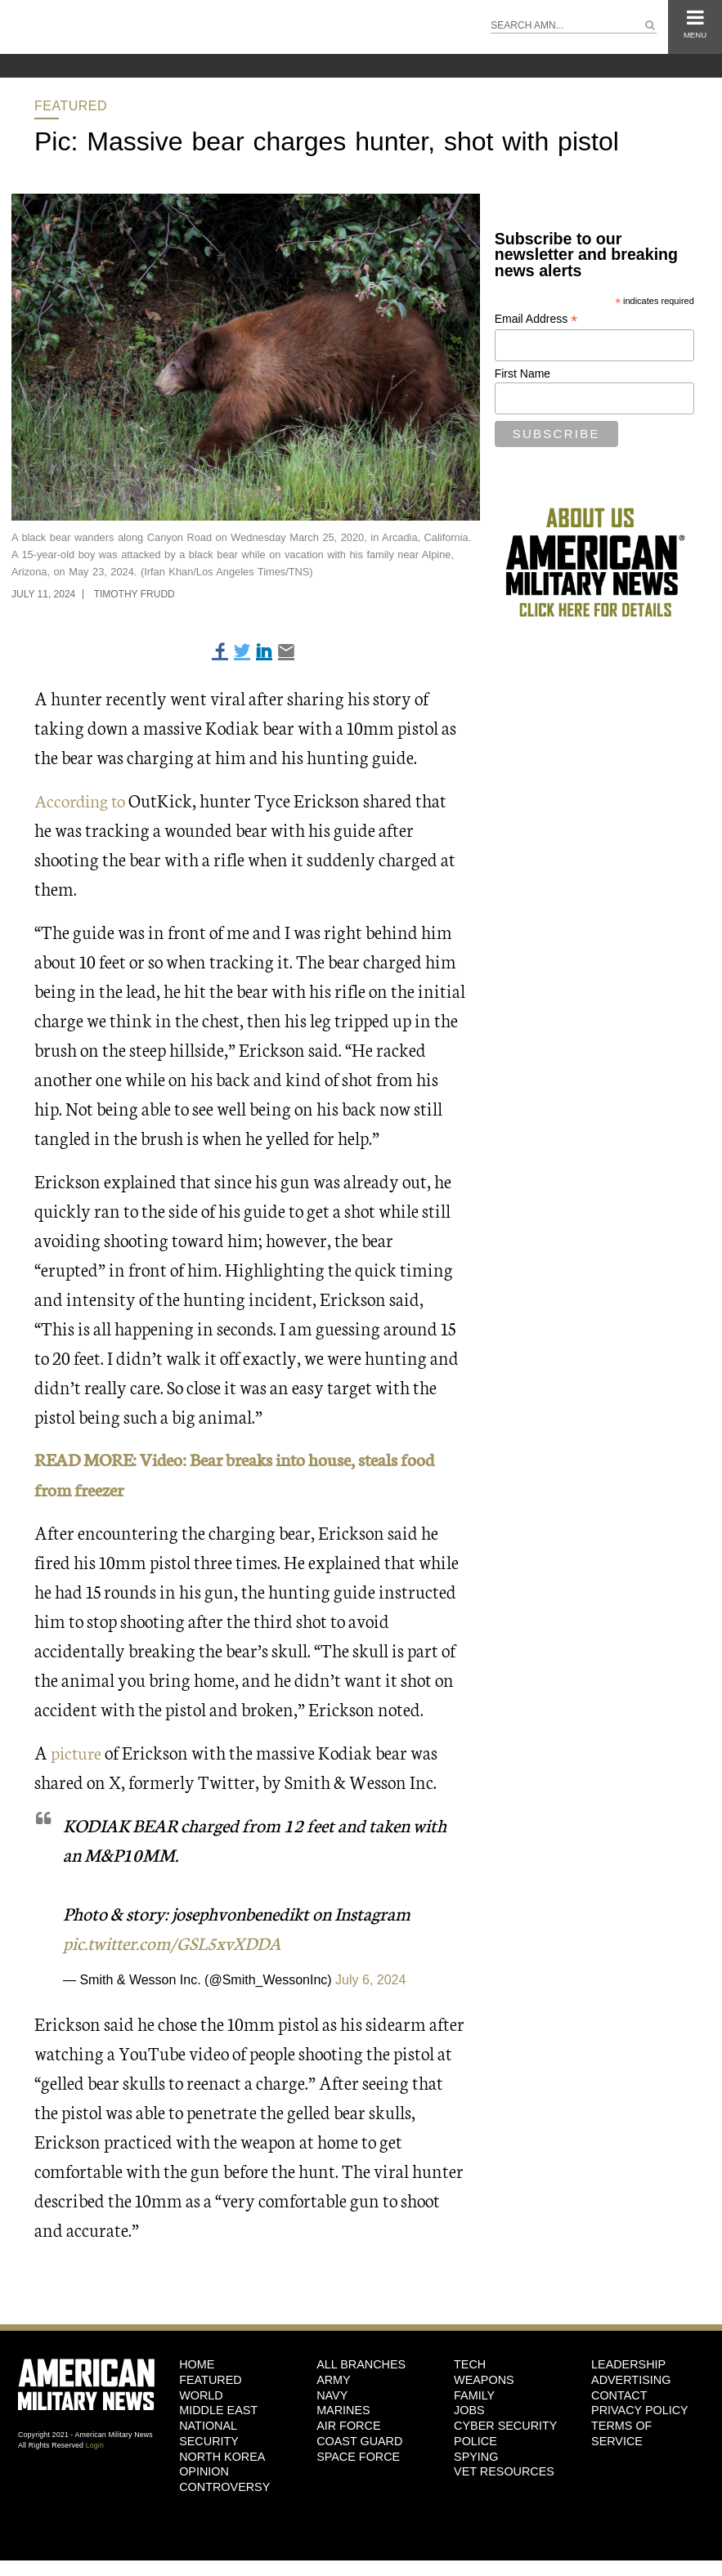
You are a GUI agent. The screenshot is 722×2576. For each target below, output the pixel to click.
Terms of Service (621, 2432)
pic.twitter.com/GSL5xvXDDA (176, 1941)
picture (77, 1751)
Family (474, 2393)
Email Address (536, 319)
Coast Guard (359, 2440)
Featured (70, 106)
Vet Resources (504, 2470)
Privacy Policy (639, 2409)
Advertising (630, 2379)
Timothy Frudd (134, 594)
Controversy (224, 2486)
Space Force (358, 2455)
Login (95, 2444)
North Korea (222, 2455)
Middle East (218, 2409)
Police (475, 2440)
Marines (343, 2409)
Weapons (484, 2379)
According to (82, 799)
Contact (619, 2393)
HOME (196, 2363)
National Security (209, 2432)
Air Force (348, 2424)
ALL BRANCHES (361, 2363)
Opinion (204, 2470)
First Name (522, 373)
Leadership (628, 2363)
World (201, 2393)
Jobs (469, 2409)
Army (333, 2379)
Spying (476, 2455)
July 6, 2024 (370, 1978)
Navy (332, 2393)
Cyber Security (505, 2424)
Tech (470, 2363)
